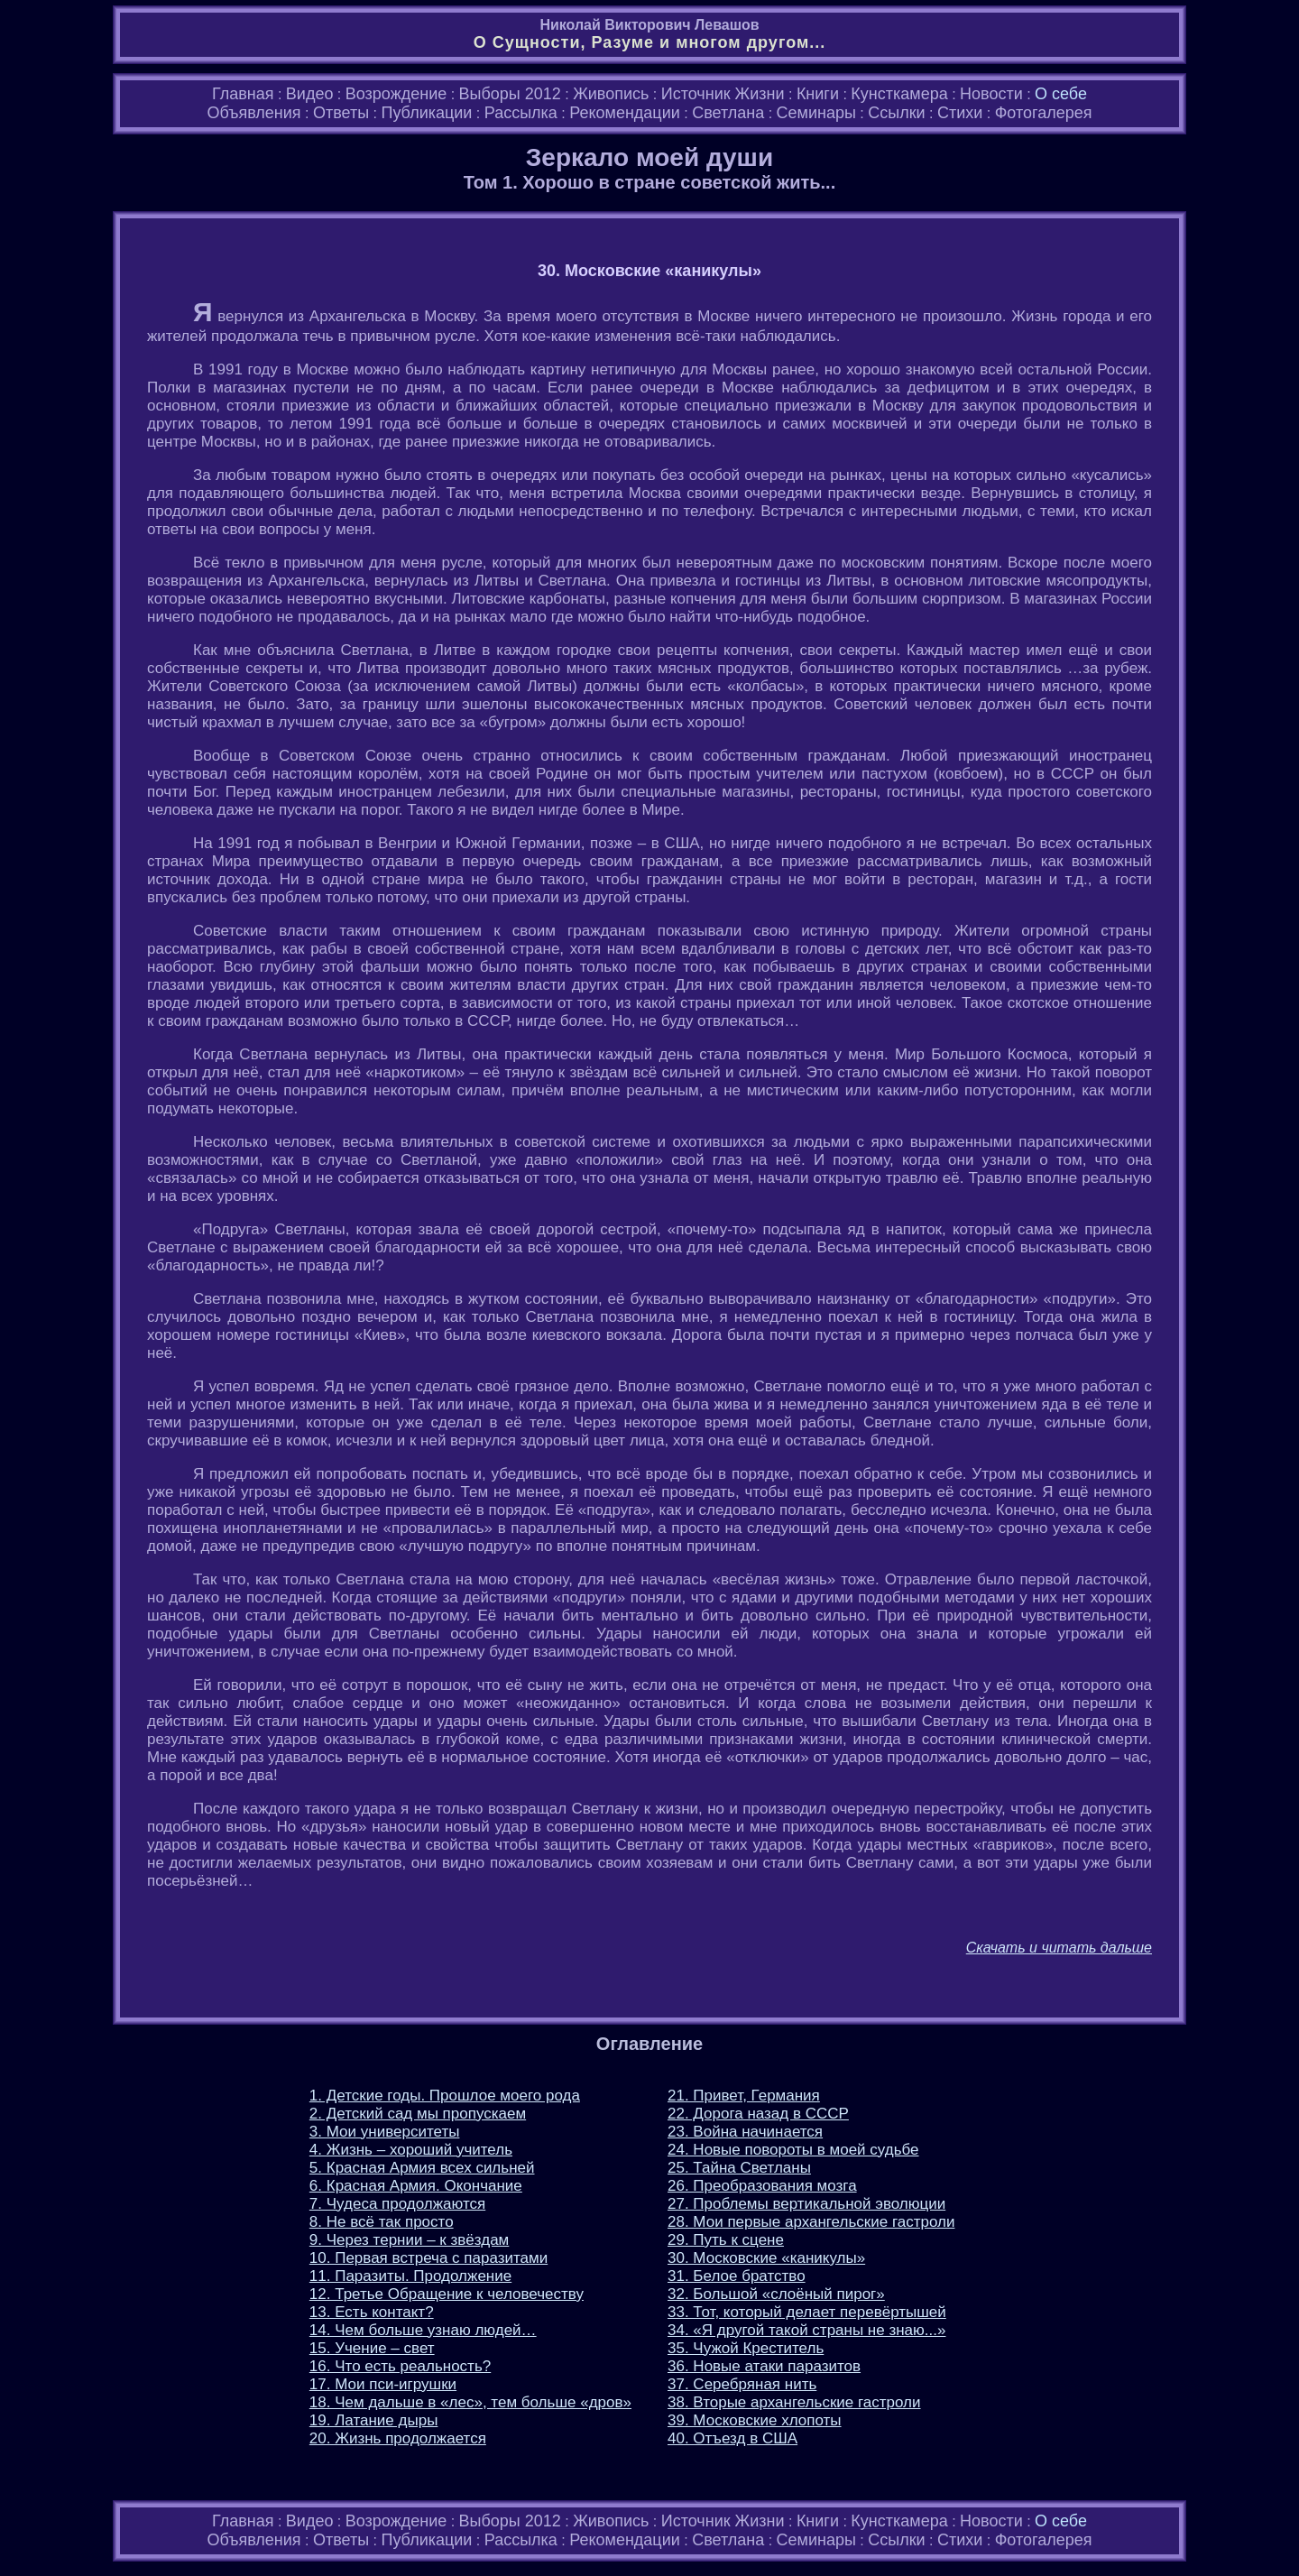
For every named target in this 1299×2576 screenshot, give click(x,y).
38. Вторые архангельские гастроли (794, 2402)
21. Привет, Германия (744, 2095)
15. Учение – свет (372, 2348)
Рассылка (520, 113)
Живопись (611, 94)
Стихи (959, 113)
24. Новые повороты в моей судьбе (793, 2149)
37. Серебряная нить (742, 2384)
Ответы (341, 113)
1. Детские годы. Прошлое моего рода (444, 2095)
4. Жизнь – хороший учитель (410, 2149)
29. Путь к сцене (726, 2239)
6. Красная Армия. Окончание (415, 2185)
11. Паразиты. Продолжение (410, 2276)
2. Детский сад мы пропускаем (417, 2113)
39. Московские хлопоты (755, 2420)
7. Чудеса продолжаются (397, 2203)
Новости (991, 94)
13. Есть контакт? (371, 2312)
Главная (243, 94)
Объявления (253, 113)
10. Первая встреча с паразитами (428, 2258)
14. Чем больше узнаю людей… (423, 2330)
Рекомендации (624, 113)
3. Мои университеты (384, 2131)
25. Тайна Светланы (739, 2167)
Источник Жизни (723, 94)
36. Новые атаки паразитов (764, 2366)
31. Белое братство (737, 2276)
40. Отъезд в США (732, 2438)
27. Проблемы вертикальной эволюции (806, 2203)
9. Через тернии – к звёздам (409, 2239)
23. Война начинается (745, 2131)
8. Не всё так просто (381, 2221)
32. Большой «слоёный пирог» (776, 2294)
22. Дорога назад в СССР (758, 2113)
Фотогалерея (1043, 113)
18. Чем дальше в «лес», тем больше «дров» (470, 2402)
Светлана (728, 113)
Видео (310, 94)
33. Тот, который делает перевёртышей (807, 2312)
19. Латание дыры (373, 2420)
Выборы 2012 (510, 94)
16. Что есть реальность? (400, 2366)
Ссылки (896, 113)
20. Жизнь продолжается (397, 2438)
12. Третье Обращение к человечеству (446, 2294)
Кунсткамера (899, 94)
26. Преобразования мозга (762, 2185)
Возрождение (396, 94)
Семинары (816, 113)
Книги (818, 94)
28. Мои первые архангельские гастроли (811, 2221)
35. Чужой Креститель (746, 2348)
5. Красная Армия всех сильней (422, 2167)
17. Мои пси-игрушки (382, 2384)
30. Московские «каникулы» (766, 2258)
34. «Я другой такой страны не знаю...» (806, 2330)
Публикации (426, 113)
